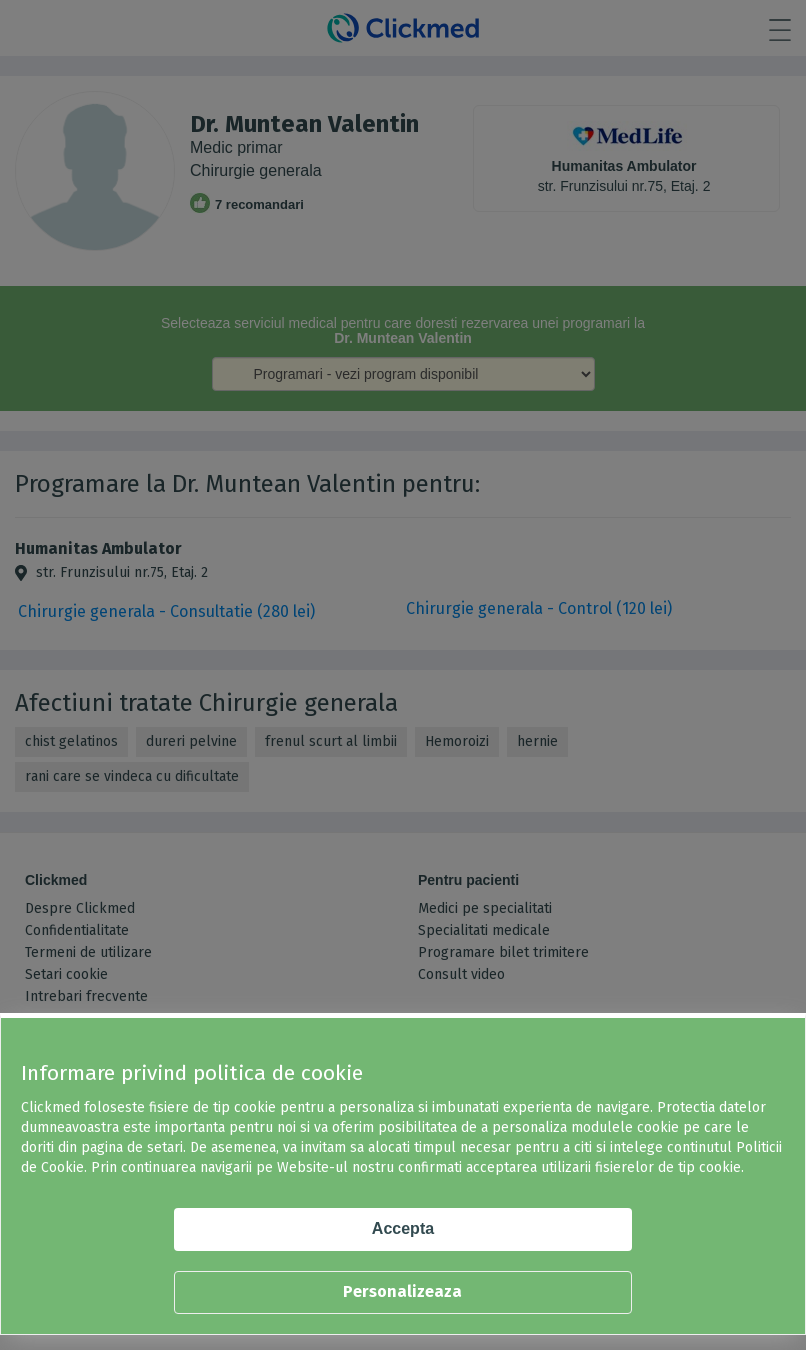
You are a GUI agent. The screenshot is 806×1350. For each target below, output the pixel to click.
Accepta (403, 1228)
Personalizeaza (402, 1291)
